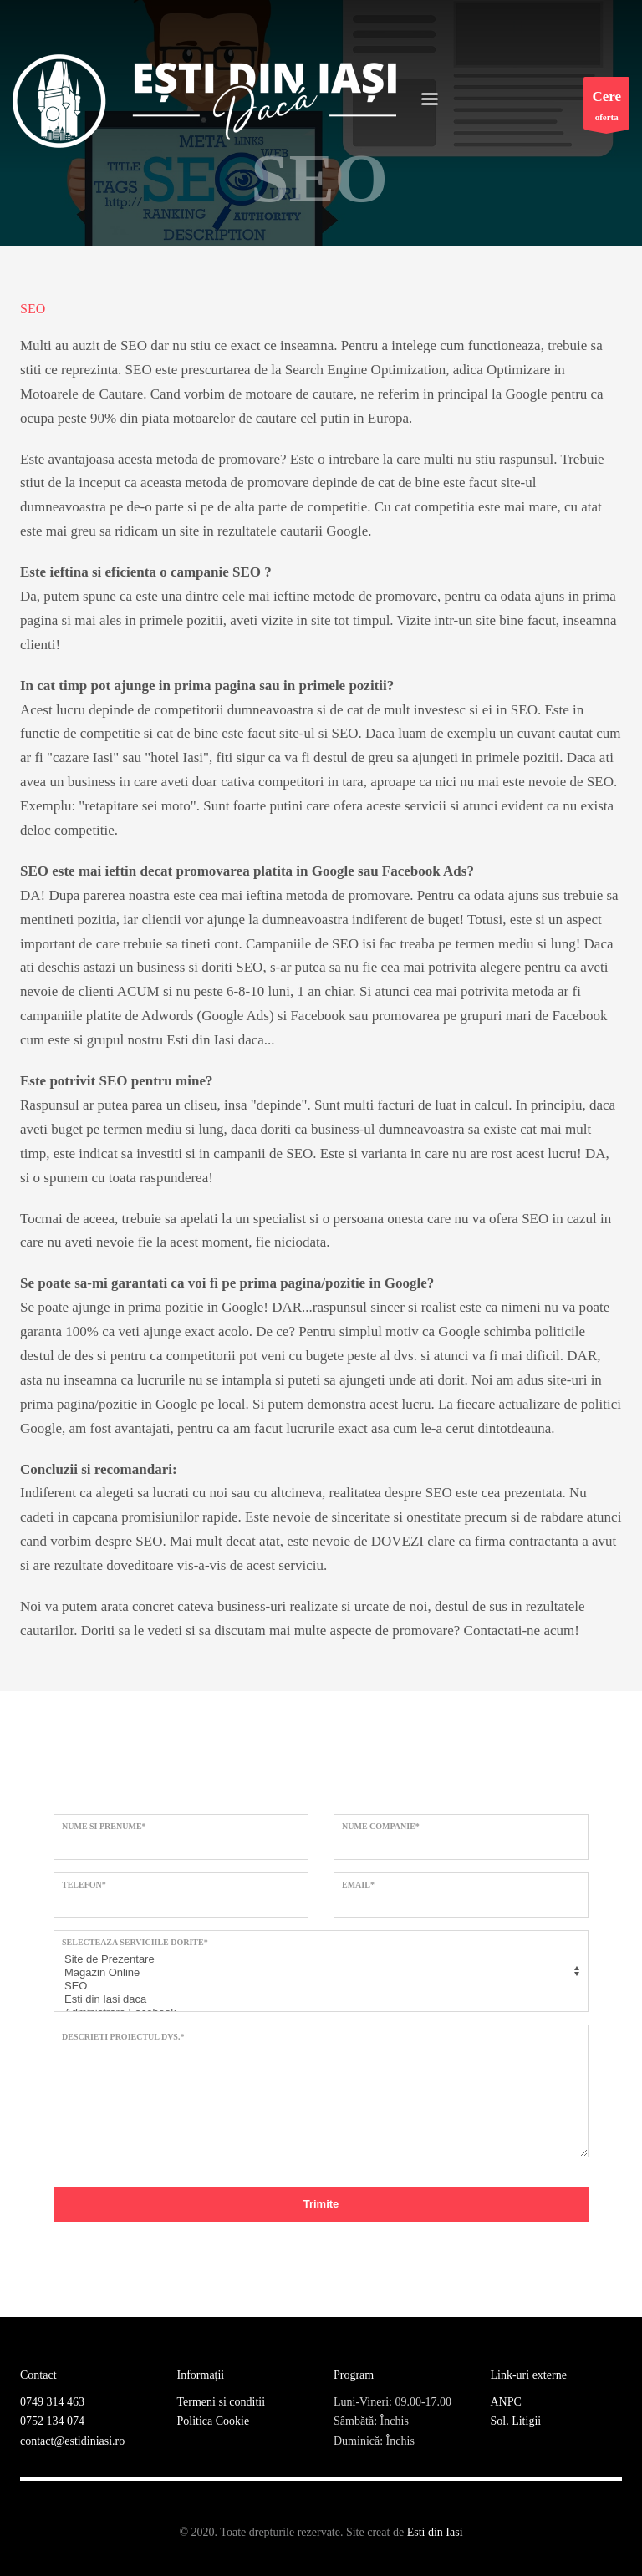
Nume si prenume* (104, 1826)
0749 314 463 (52, 2402)
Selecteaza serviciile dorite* (135, 1942)
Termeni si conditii (221, 2402)
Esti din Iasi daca (318, 1999)
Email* (358, 1884)
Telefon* (84, 1884)
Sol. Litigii (516, 2421)
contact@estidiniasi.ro (72, 2441)
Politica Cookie (213, 2421)
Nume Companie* (381, 1826)
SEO (318, 1986)
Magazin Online (318, 1972)
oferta (606, 107)
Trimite (321, 2203)
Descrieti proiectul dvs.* (123, 2036)
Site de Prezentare (318, 1959)
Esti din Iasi (435, 2532)
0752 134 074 (52, 2421)
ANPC (506, 2402)
